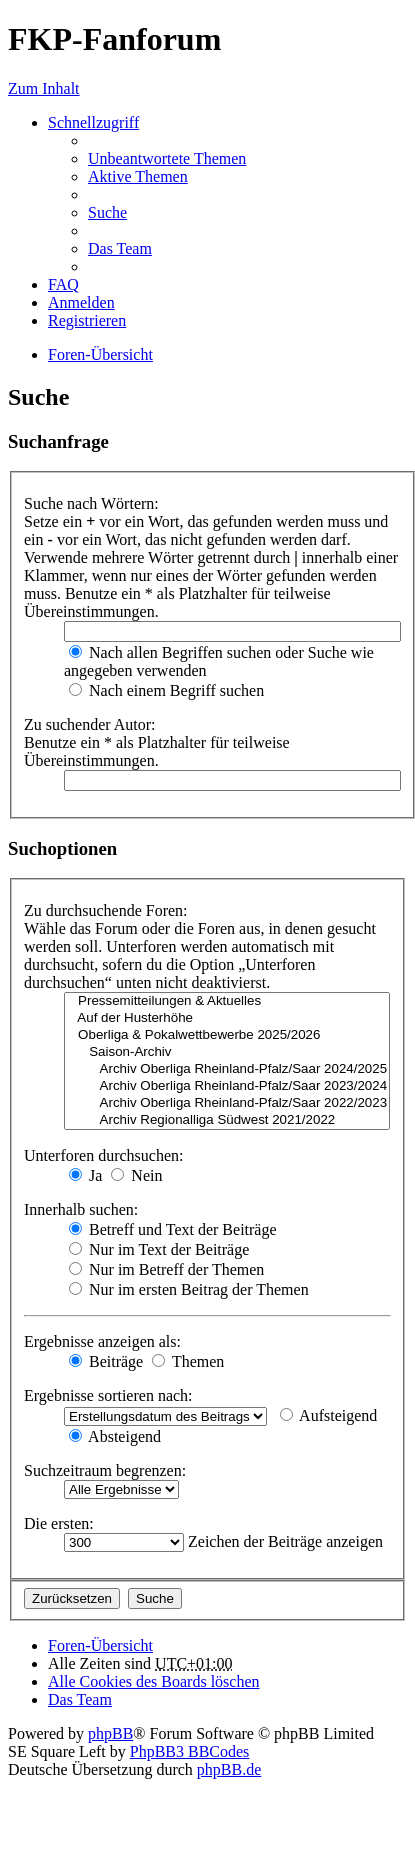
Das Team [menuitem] (120, 248)
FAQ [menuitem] (63, 284)
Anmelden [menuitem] (81, 302)
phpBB (110, 1733)
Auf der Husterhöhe (227, 1018)
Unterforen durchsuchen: (104, 1155)
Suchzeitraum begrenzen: (105, 1470)
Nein (136, 1175)
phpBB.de (229, 1769)
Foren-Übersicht (100, 1645)
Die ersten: (59, 1523)
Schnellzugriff (93, 122)
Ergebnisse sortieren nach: (108, 1395)
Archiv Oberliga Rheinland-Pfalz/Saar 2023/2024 (227, 1086)
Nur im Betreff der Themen (166, 1269)
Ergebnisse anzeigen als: (102, 1341)
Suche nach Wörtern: (91, 503)
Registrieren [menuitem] (87, 320)
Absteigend (115, 1436)
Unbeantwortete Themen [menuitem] (167, 158)
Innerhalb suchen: (81, 1209)
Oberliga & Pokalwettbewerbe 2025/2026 (227, 1035)
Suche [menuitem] (107, 212)
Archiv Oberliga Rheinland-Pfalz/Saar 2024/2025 (227, 1069)
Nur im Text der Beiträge (159, 1249)
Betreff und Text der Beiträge (173, 1229)
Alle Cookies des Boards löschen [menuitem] (154, 1681)
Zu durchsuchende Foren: (106, 910)
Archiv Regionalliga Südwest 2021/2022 (227, 1120)
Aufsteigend (328, 1415)
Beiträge (106, 1361)
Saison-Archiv (227, 1052)
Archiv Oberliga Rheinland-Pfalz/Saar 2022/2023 (227, 1103)
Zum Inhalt (44, 88)
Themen (188, 1361)
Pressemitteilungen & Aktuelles (227, 1001)
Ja (85, 1175)
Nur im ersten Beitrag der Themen (189, 1289)
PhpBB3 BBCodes (190, 1751)
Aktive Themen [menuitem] (138, 176)
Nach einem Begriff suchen (166, 690)
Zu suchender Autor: (90, 724)
